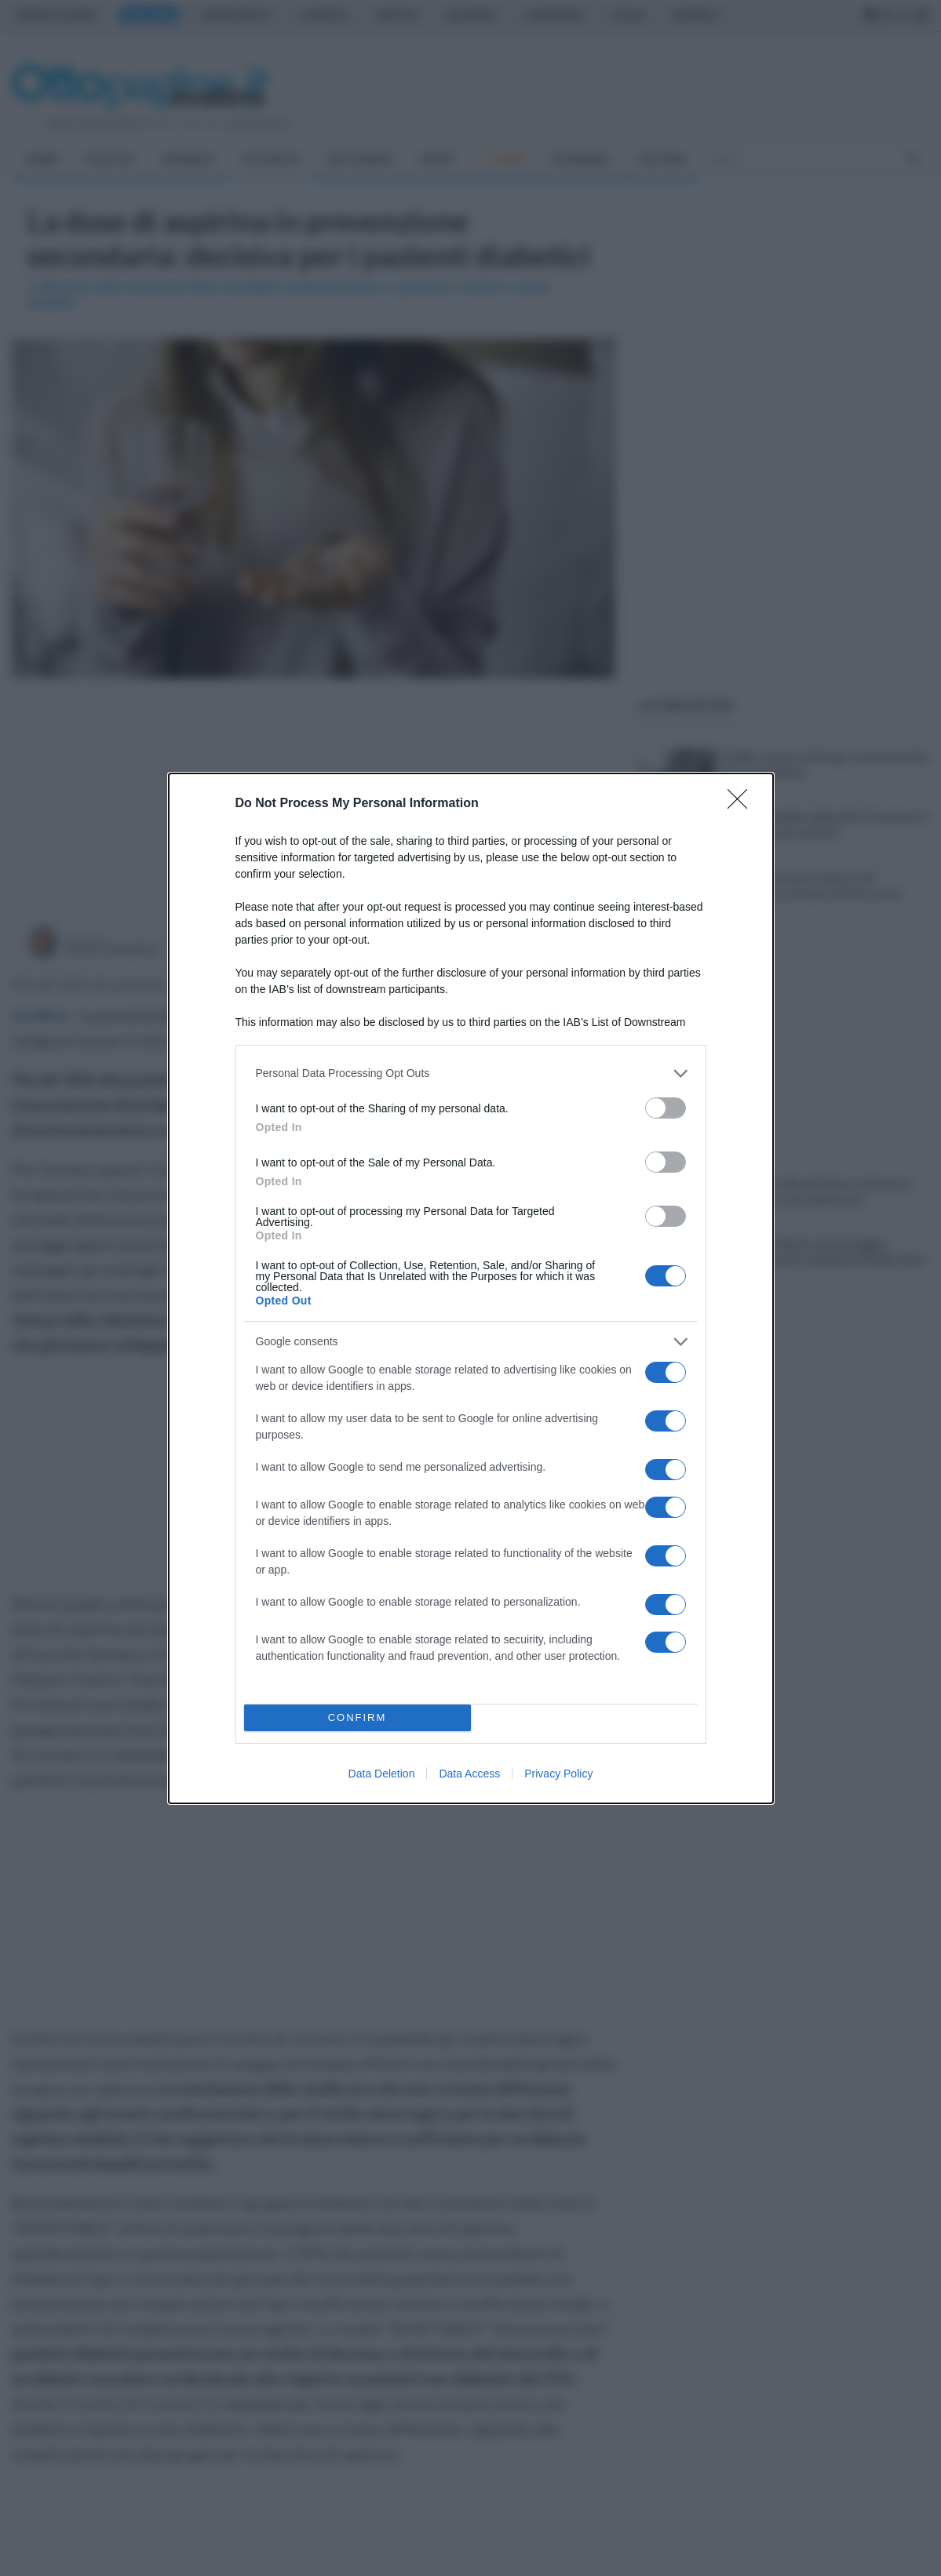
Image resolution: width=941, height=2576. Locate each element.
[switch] (665, 1108)
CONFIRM (357, 1717)
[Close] (742, 804)
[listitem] (471, 1073)
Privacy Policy (558, 1773)
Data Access (469, 1773)
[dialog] (471, 1288)
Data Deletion (381, 1773)
